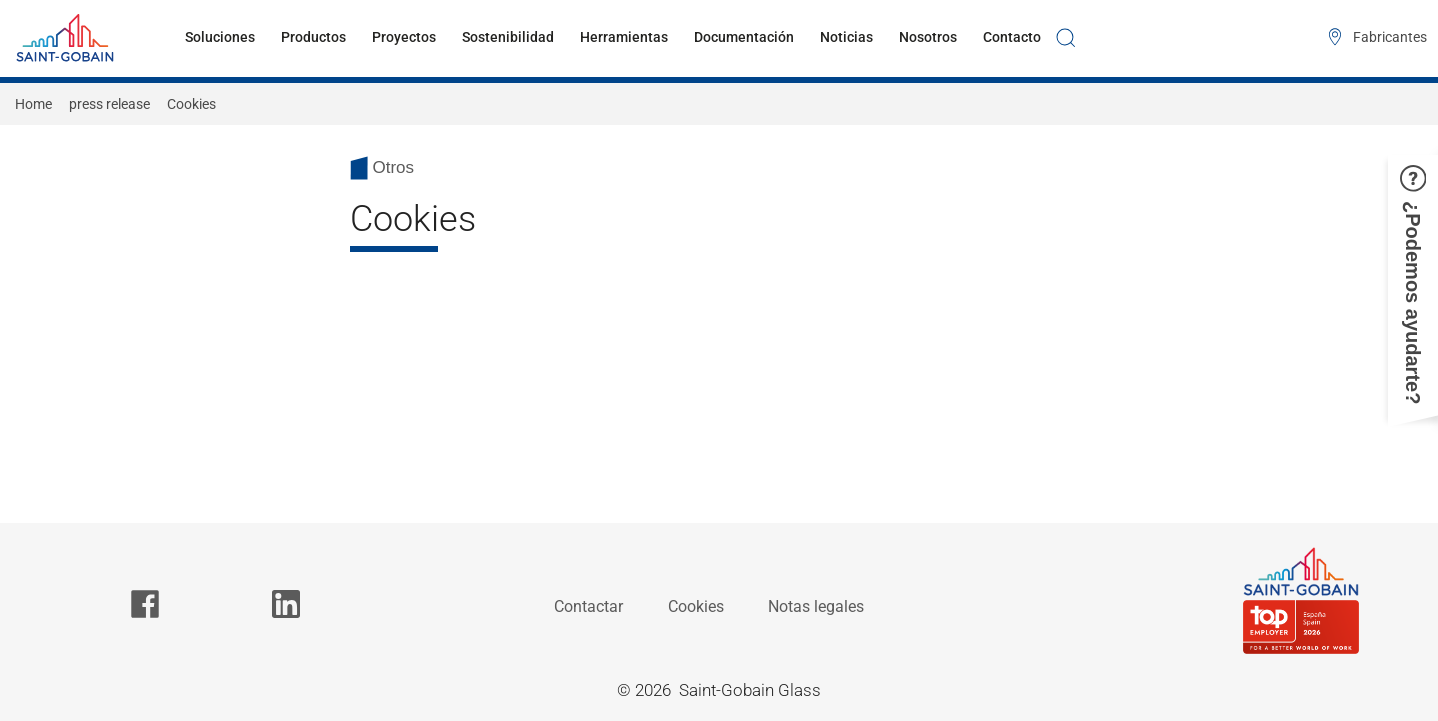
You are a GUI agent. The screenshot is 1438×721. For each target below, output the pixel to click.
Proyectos (404, 37)
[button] (1413, 285)
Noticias (846, 37)
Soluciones (220, 37)
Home (33, 104)
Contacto (1012, 37)
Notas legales (816, 606)
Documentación (744, 37)
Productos (313, 37)
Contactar (588, 606)
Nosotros (928, 37)
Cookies (696, 606)
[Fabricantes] (1373, 38)
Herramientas (624, 37)
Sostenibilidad (508, 37)
